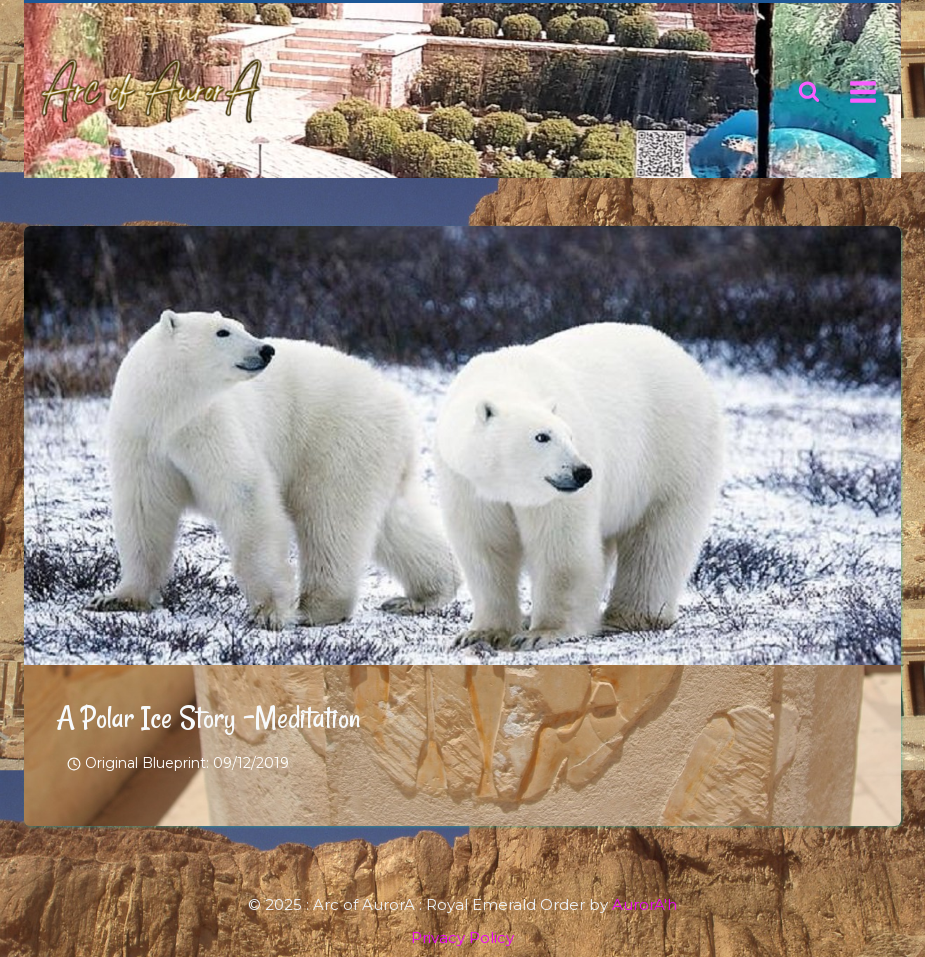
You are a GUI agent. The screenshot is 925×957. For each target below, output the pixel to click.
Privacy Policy (462, 937)
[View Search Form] (809, 92)
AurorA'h (644, 904)
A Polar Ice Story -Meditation (208, 717)
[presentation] (462, 445)
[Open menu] (862, 91)
